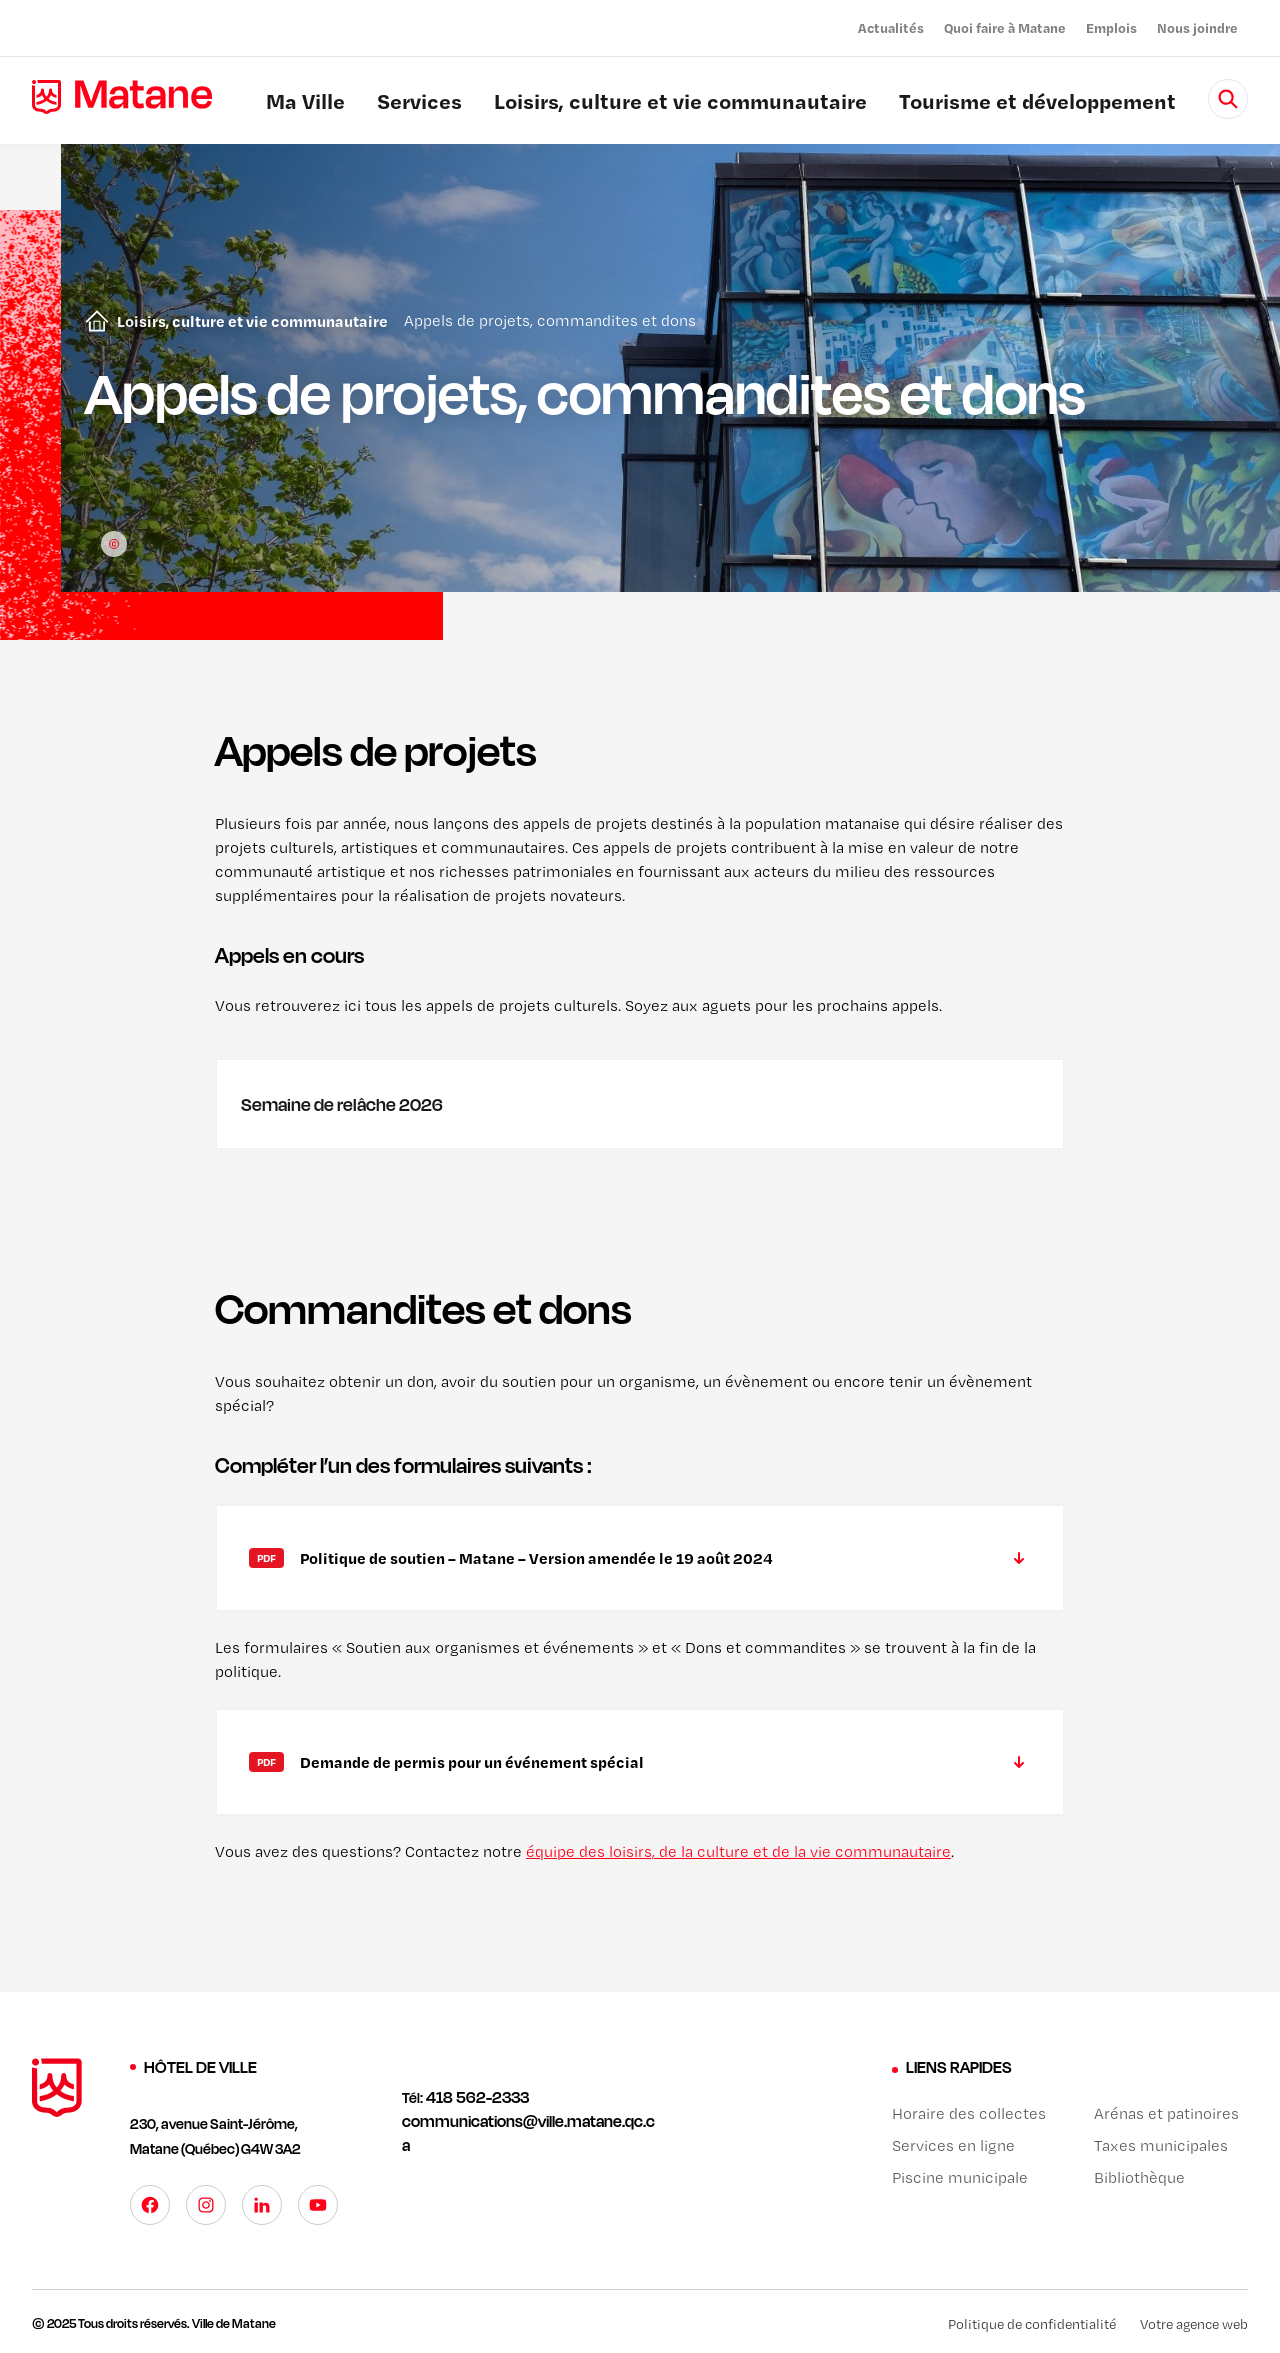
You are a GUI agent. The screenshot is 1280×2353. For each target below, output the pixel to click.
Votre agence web (1194, 2324)
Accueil (93, 321)
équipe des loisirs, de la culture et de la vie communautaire (738, 1851)
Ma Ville (305, 104)
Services (419, 104)
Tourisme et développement (1037, 104)
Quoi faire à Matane (1005, 27)
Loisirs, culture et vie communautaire (680, 104)
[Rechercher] (1228, 99)
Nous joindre (1197, 27)
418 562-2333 (477, 2097)
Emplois (1111, 27)
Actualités (891, 27)
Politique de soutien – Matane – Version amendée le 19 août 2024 (536, 1558)
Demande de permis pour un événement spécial (472, 1762)
